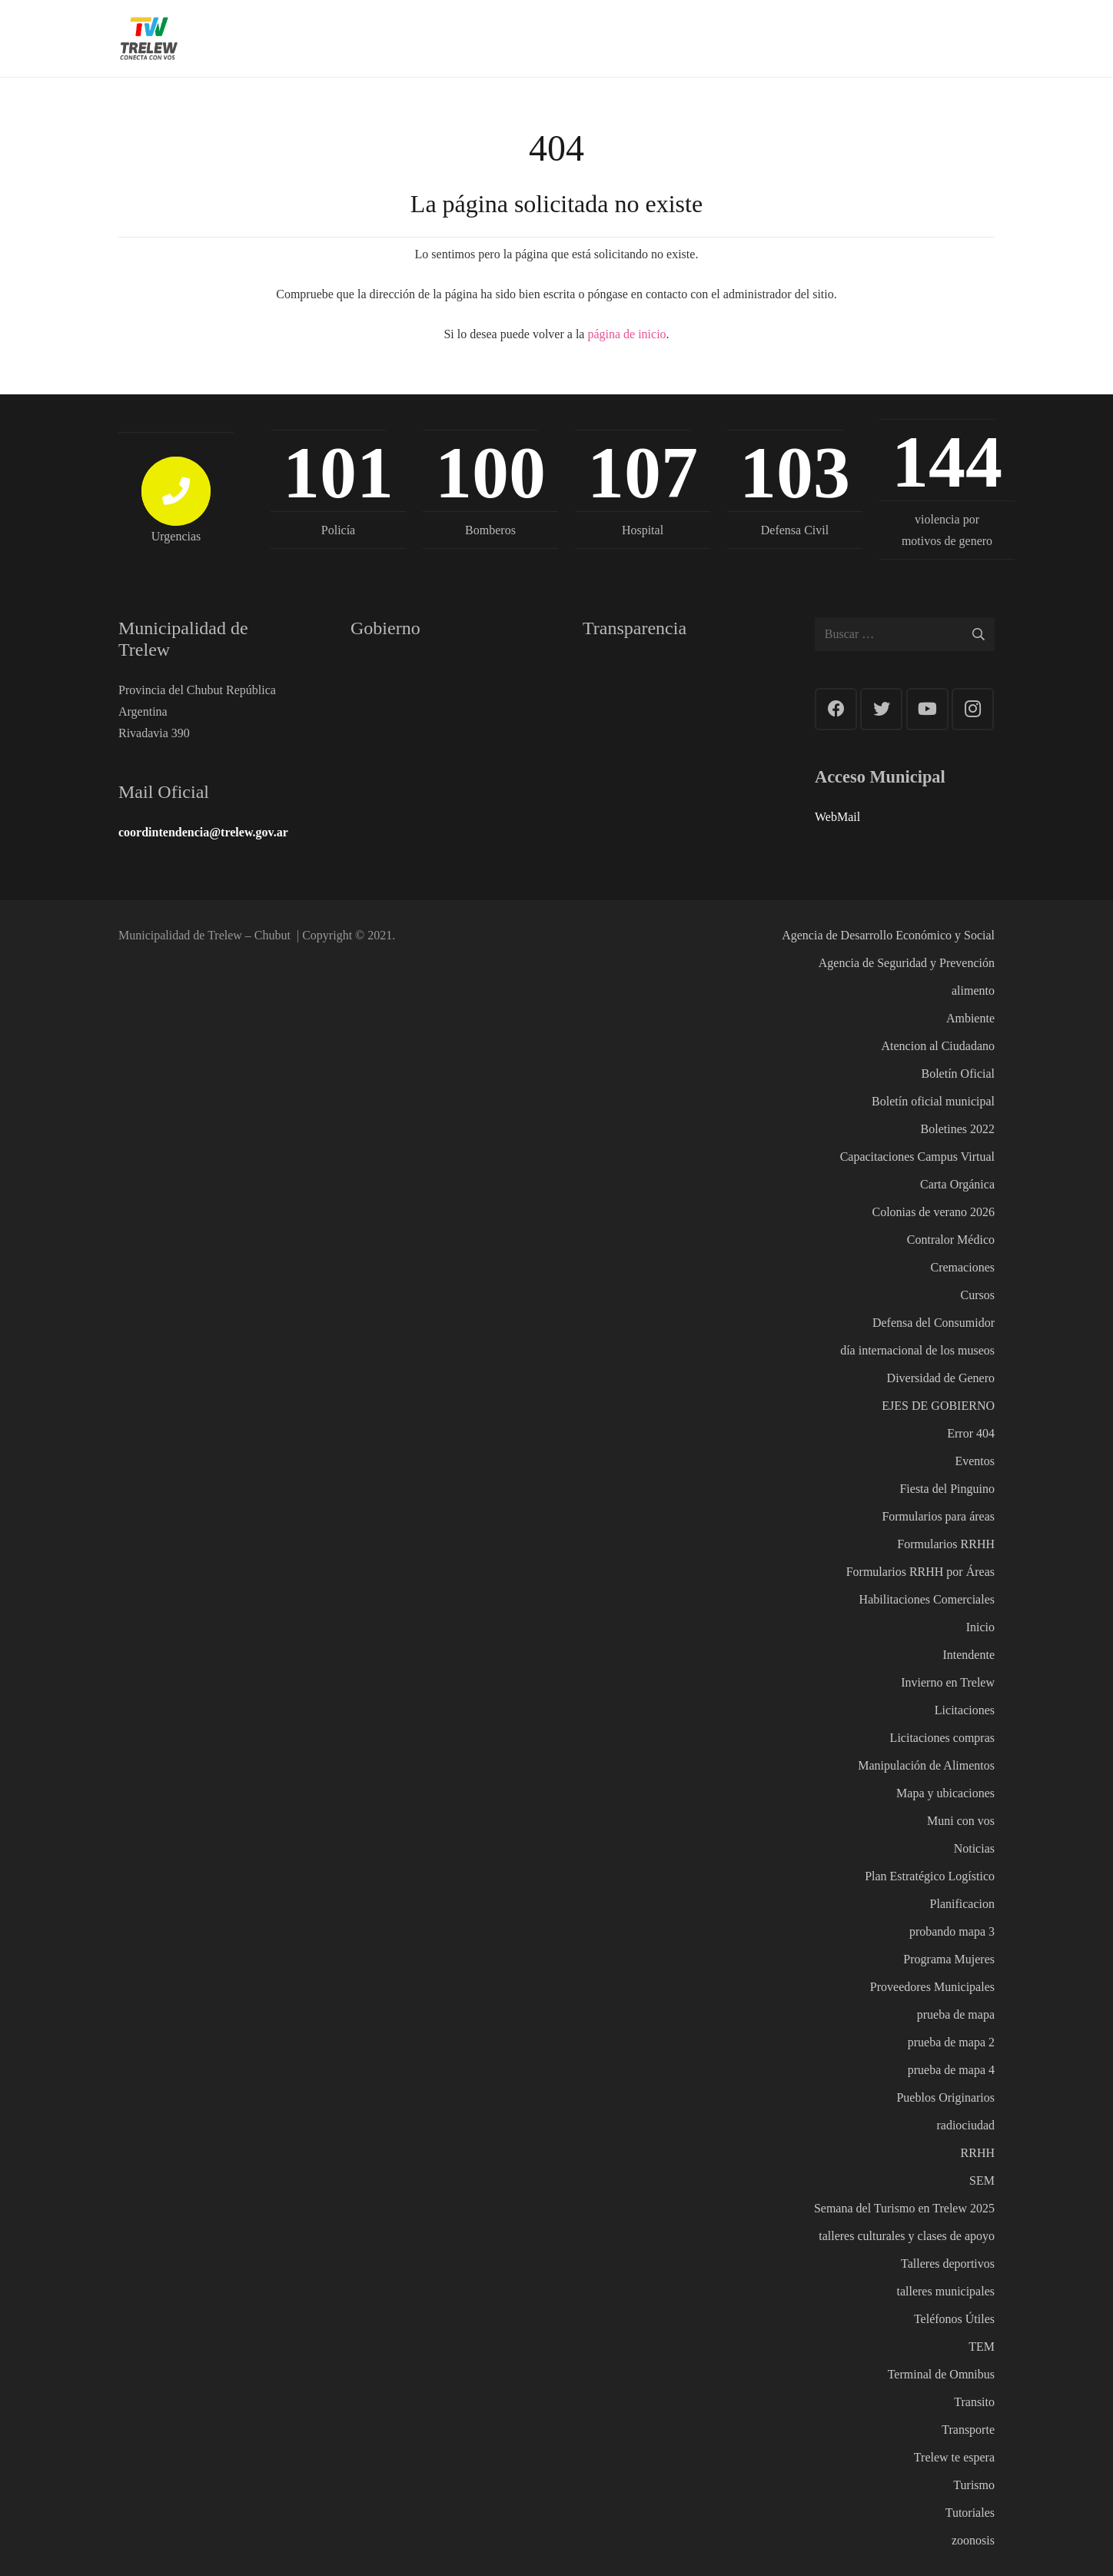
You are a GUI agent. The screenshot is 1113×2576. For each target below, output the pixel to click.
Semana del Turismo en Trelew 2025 (904, 2208)
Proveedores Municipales (932, 1986)
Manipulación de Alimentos (926, 1765)
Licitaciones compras (942, 1737)
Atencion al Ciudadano (938, 1045)
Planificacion (962, 1903)
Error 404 (971, 1433)
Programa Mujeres (949, 1959)
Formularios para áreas (938, 1516)
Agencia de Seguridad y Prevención (907, 962)
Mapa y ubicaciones (945, 1793)
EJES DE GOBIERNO (938, 1405)
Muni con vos (961, 1820)
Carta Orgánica (957, 1184)
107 (642, 472)
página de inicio (626, 334)
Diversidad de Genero (941, 1377)
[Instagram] (973, 709)
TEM (981, 2346)
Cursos (978, 1294)
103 (794, 472)
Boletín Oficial (958, 1073)
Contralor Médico (951, 1239)
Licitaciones (965, 1710)
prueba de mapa (956, 2014)
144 (947, 461)
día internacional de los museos (917, 1350)
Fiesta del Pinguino (947, 1488)
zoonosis (973, 2540)
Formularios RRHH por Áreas (920, 1571)
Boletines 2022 (958, 1128)
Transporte (968, 2429)
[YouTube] (927, 709)
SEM (982, 2180)
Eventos (975, 1460)
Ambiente (970, 1018)
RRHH (978, 2152)
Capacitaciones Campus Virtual (917, 1156)
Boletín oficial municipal (933, 1101)
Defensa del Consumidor (933, 1322)
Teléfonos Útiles (954, 2318)
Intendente (968, 1654)
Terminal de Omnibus (941, 2374)
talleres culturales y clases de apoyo (907, 2235)
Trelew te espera (954, 2457)
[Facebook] (836, 709)
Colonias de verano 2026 (933, 1211)
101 (338, 472)
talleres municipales (945, 2291)
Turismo (974, 2484)
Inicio (980, 1627)
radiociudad (965, 2125)
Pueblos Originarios (945, 2097)
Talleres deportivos (948, 2263)
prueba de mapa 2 (951, 2042)
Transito (974, 2401)
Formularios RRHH (946, 1544)
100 (490, 472)
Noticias (974, 1848)
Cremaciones (962, 1267)
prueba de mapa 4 (951, 2069)
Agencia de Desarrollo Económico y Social (888, 935)
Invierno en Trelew (948, 1682)
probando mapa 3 (952, 1931)
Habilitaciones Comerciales (927, 1599)
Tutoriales (970, 2512)
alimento (973, 990)
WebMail (837, 816)
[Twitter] (881, 709)
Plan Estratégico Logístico (930, 1876)
